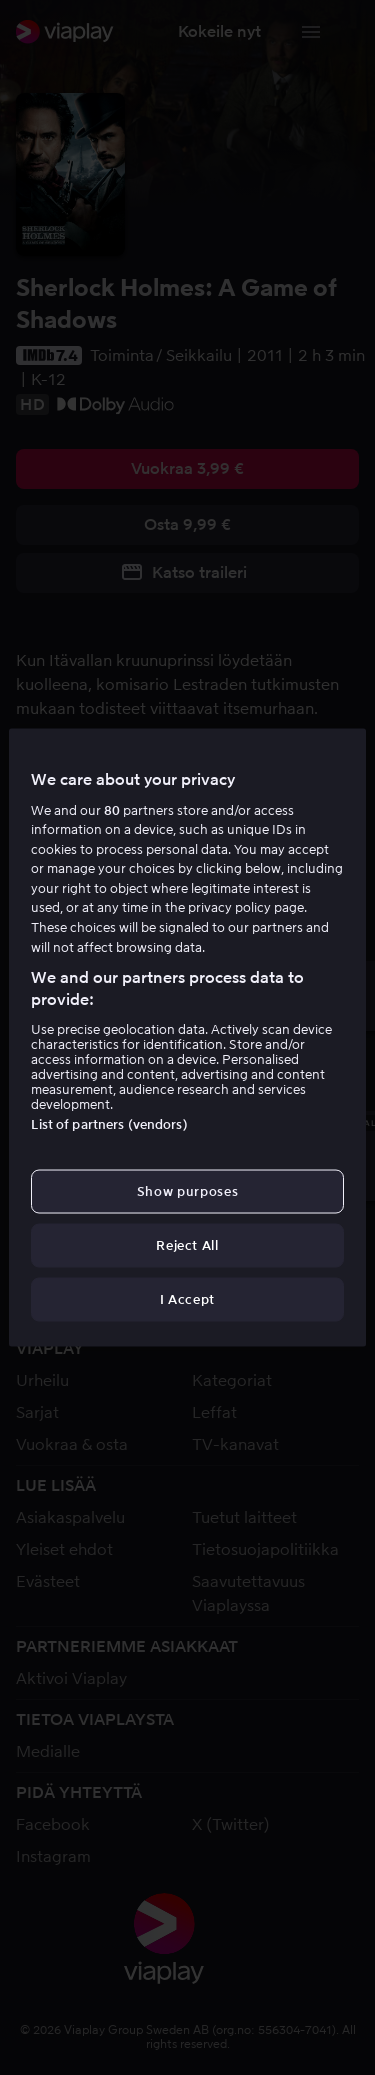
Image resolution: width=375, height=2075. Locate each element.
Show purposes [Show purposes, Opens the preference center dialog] (187, 1190)
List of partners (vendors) (109, 1123)
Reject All (187, 1245)
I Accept (187, 1299)
